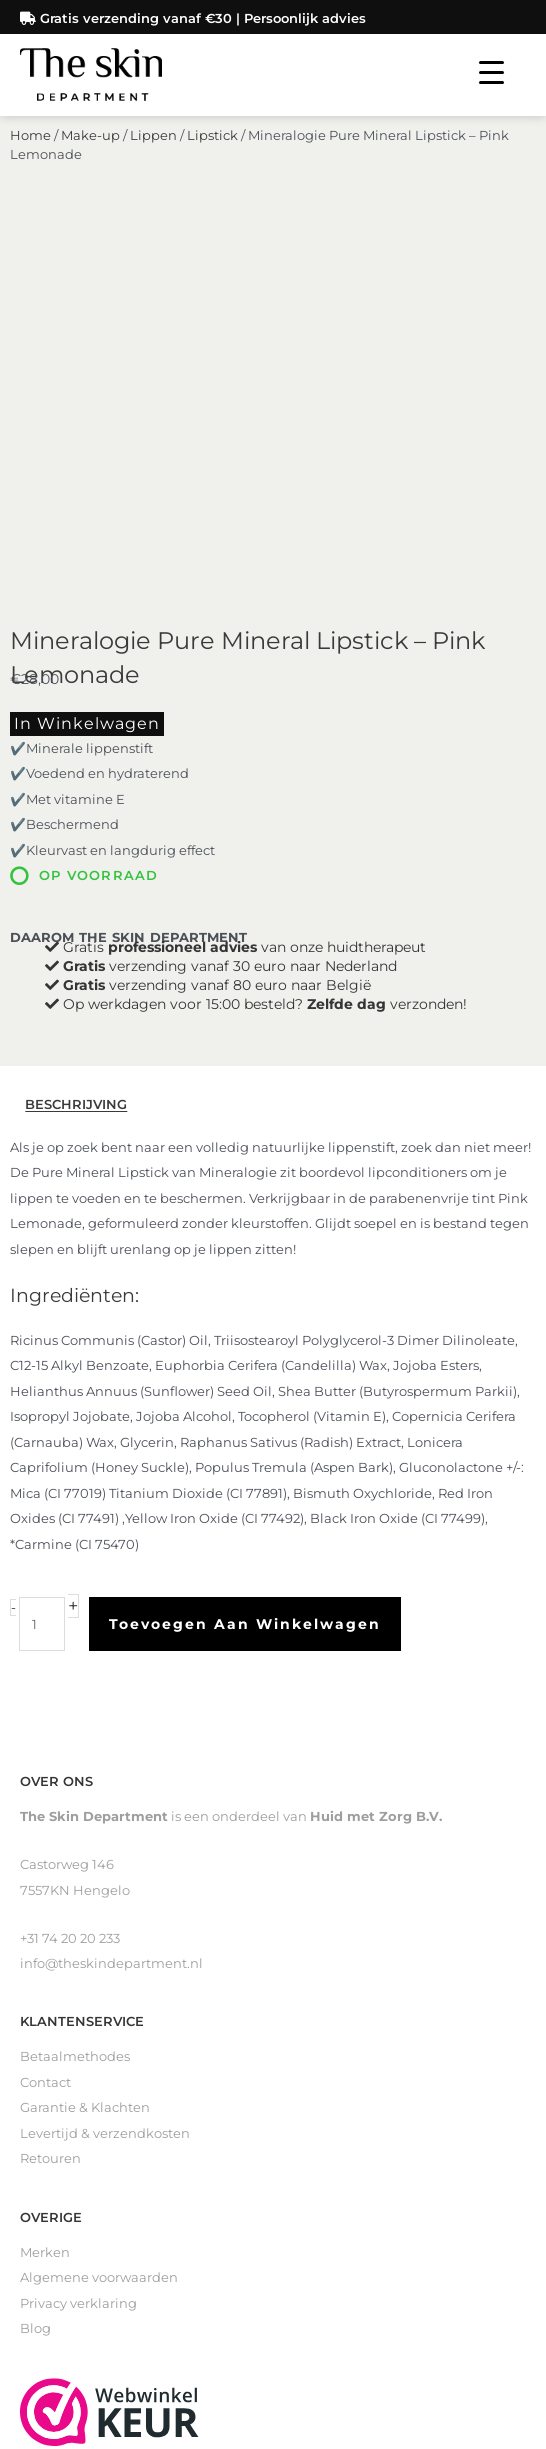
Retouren (50, 1798)
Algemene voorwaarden (99, 1917)
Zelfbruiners (59, 2191)
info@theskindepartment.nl (111, 1603)
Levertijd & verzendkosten (105, 1773)
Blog (35, 1968)
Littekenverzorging (83, 2216)
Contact (45, 1722)
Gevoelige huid (70, 2267)
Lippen (153, 155)
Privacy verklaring (78, 1943)
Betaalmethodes (75, 1696)
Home (30, 155)
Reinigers (51, 2165)
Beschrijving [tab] (76, 744)
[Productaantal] (42, 1264)
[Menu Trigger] (491, 72)
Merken (45, 1892)
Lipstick (212, 155)
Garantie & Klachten (85, 1747)
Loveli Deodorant (76, 2242)
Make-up (90, 155)
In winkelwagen (87, 363)
